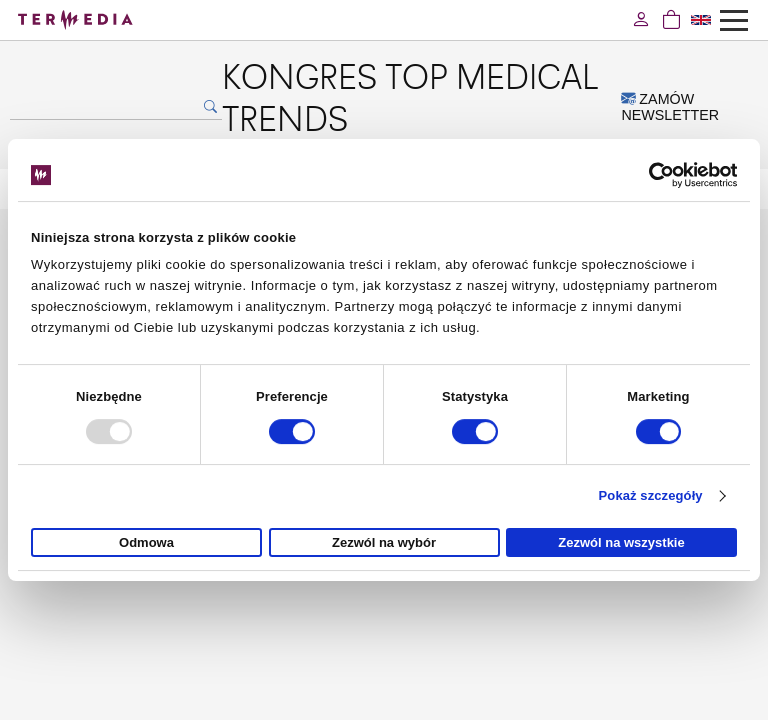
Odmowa (146, 542)
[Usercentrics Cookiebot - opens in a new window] (649, 175)
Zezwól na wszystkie (621, 542)
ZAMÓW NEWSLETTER (670, 107)
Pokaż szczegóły (651, 495)
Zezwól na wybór (384, 542)
